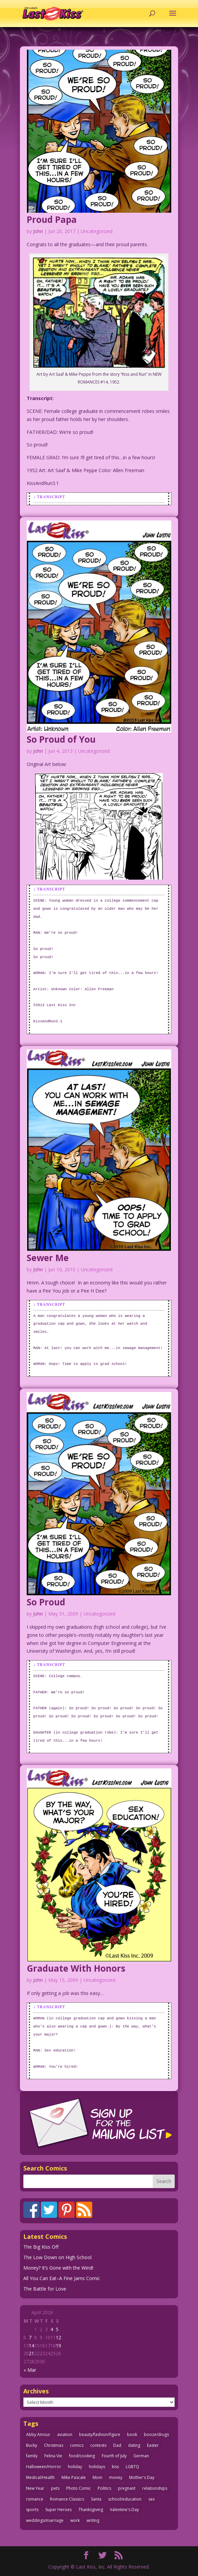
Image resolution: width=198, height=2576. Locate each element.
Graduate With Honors (76, 1968)
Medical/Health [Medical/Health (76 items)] (40, 2477)
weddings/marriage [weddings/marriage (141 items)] (45, 2520)
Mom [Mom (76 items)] (97, 2477)
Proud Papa (52, 219)
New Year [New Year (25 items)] (35, 2488)
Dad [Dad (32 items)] (117, 2445)
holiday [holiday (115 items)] (75, 2466)
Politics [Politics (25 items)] (104, 2488)
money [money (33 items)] (115, 2477)
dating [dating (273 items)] (134, 2445)
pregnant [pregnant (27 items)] (126, 2488)
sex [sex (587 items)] (151, 2499)
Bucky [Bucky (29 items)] (31, 2445)
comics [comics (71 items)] (76, 2445)
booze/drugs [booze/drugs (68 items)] (156, 2434)
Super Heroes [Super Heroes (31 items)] (58, 2509)
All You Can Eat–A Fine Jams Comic (61, 2278)
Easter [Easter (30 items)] (153, 2445)
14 (31, 2345)
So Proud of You (61, 739)
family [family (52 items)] (32, 2456)
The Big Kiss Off (40, 2247)
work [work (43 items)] (75, 2520)
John (38, 231)
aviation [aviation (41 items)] (64, 2434)
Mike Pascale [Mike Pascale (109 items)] (73, 2477)
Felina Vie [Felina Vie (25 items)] (53, 2456)
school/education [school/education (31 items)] (125, 2499)
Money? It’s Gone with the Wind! (58, 2268)
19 (58, 2345)
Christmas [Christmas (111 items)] (53, 2445)
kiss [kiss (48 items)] (115, 2466)
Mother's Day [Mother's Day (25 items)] (141, 2477)
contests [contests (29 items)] (98, 2445)
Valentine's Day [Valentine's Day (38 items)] (124, 2509)
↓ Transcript (49, 496)
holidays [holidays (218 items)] (97, 2466)
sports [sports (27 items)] (32, 2509)
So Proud (46, 1602)
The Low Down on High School (57, 2257)
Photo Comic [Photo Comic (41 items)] (78, 2488)
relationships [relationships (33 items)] (154, 2488)
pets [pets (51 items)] (55, 2488)
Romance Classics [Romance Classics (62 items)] (67, 2499)
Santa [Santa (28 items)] (96, 2499)
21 (31, 2353)
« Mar (30, 2370)
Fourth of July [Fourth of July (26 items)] (114, 2456)
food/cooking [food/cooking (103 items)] (82, 2456)
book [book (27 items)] (132, 2434)
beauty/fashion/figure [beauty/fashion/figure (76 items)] (99, 2434)
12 (58, 2337)
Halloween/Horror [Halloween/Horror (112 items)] (43, 2466)
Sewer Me (48, 1258)
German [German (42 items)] (141, 2456)
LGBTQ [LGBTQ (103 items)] (132, 2466)
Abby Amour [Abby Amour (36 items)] (38, 2434)
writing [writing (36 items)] (92, 2520)
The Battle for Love (44, 2288)
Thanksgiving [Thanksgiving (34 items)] (90, 2509)
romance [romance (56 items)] (34, 2499)
